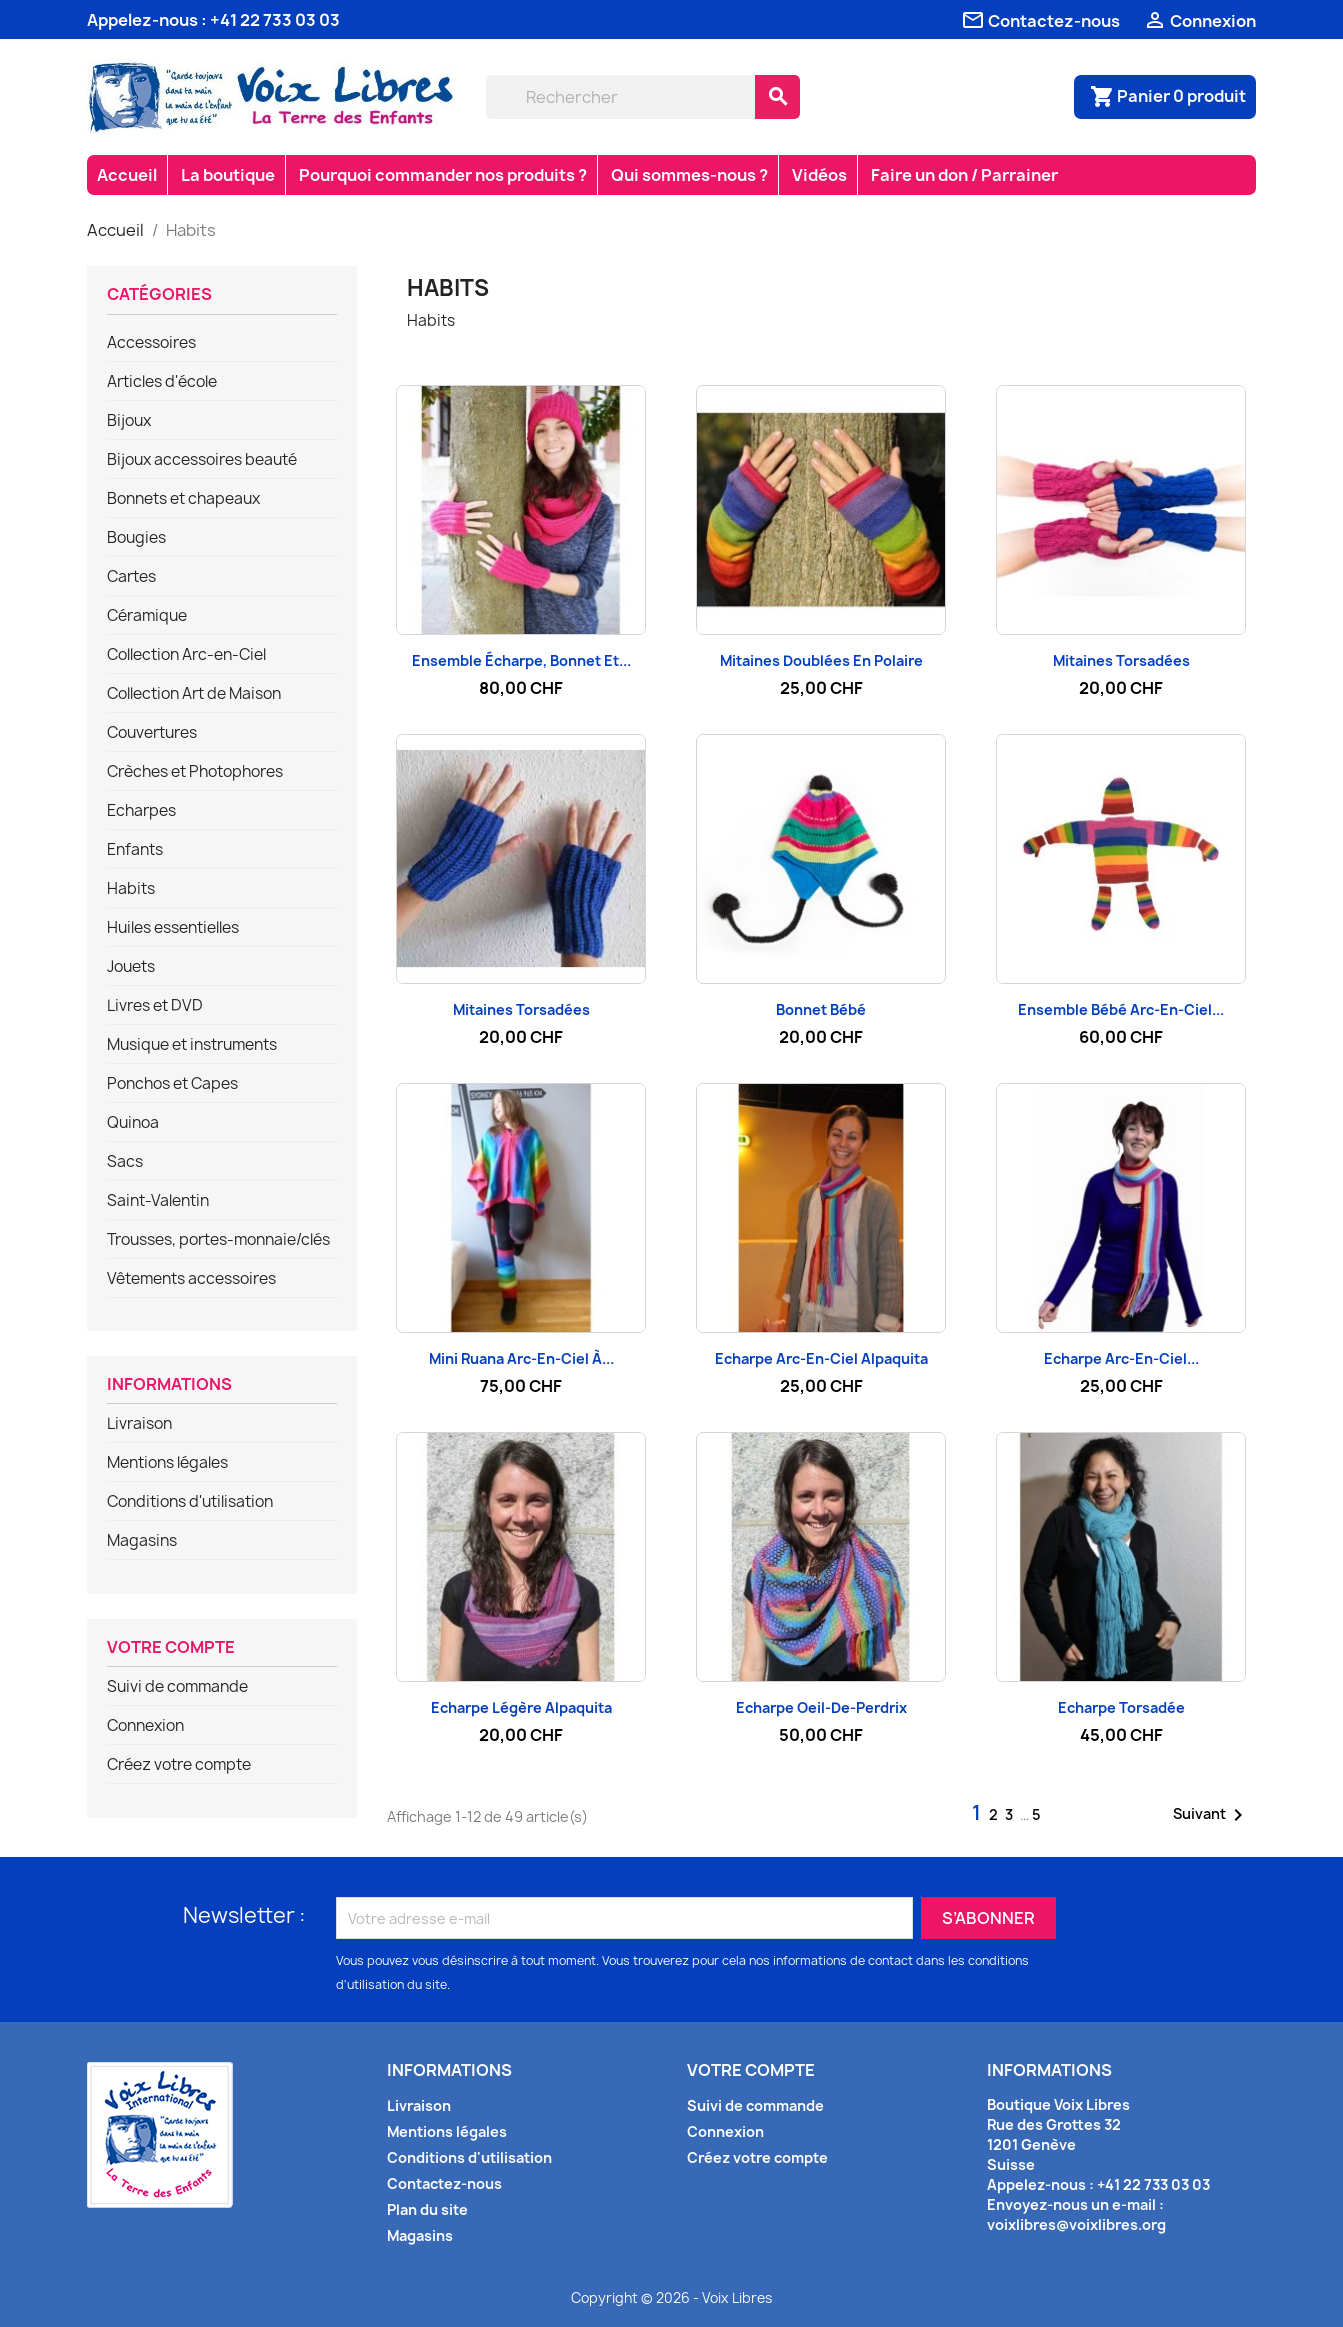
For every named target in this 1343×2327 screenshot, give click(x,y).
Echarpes (141, 811)
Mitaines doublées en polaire (821, 660)
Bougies (136, 538)
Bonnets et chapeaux (183, 499)
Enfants (135, 850)
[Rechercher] (620, 97)
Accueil (127, 175)
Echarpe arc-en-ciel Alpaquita (821, 1358)
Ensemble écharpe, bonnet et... (521, 660)
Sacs (125, 1162)
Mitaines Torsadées (1121, 660)
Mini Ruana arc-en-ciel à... (521, 1358)
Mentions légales (167, 1463)
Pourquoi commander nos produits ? (443, 175)
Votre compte (171, 1648)
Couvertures (152, 733)
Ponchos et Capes (172, 1084)
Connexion (145, 1726)
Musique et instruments (192, 1045)
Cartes (131, 577)
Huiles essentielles (173, 928)
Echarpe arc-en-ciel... (1121, 1358)
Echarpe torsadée (1121, 1707)
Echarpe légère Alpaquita (521, 1707)
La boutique (228, 175)
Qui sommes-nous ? (689, 175)
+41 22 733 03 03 (275, 20)
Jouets (131, 967)
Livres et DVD (155, 1006)
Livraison (139, 1424)
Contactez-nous (444, 2183)
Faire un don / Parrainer (964, 175)
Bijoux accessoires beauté (202, 460)
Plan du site (427, 2209)
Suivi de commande (177, 1687)
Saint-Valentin (158, 1201)
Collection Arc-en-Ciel (186, 655)
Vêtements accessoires (191, 1279)
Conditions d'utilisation (190, 1502)
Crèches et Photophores (195, 772)
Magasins (142, 1541)
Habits (131, 889)
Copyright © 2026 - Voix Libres (671, 2298)
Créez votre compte (179, 1765)
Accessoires (151, 343)
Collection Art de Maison (194, 694)
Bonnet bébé (821, 1009)
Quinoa (133, 1123)
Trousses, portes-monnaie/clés (218, 1240)
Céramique (147, 616)
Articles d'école (162, 382)
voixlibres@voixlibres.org (1076, 2224)
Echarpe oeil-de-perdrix (821, 1707)
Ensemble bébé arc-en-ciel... (1121, 1009)
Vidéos (819, 175)
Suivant (1211, 1815)
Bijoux (129, 421)
